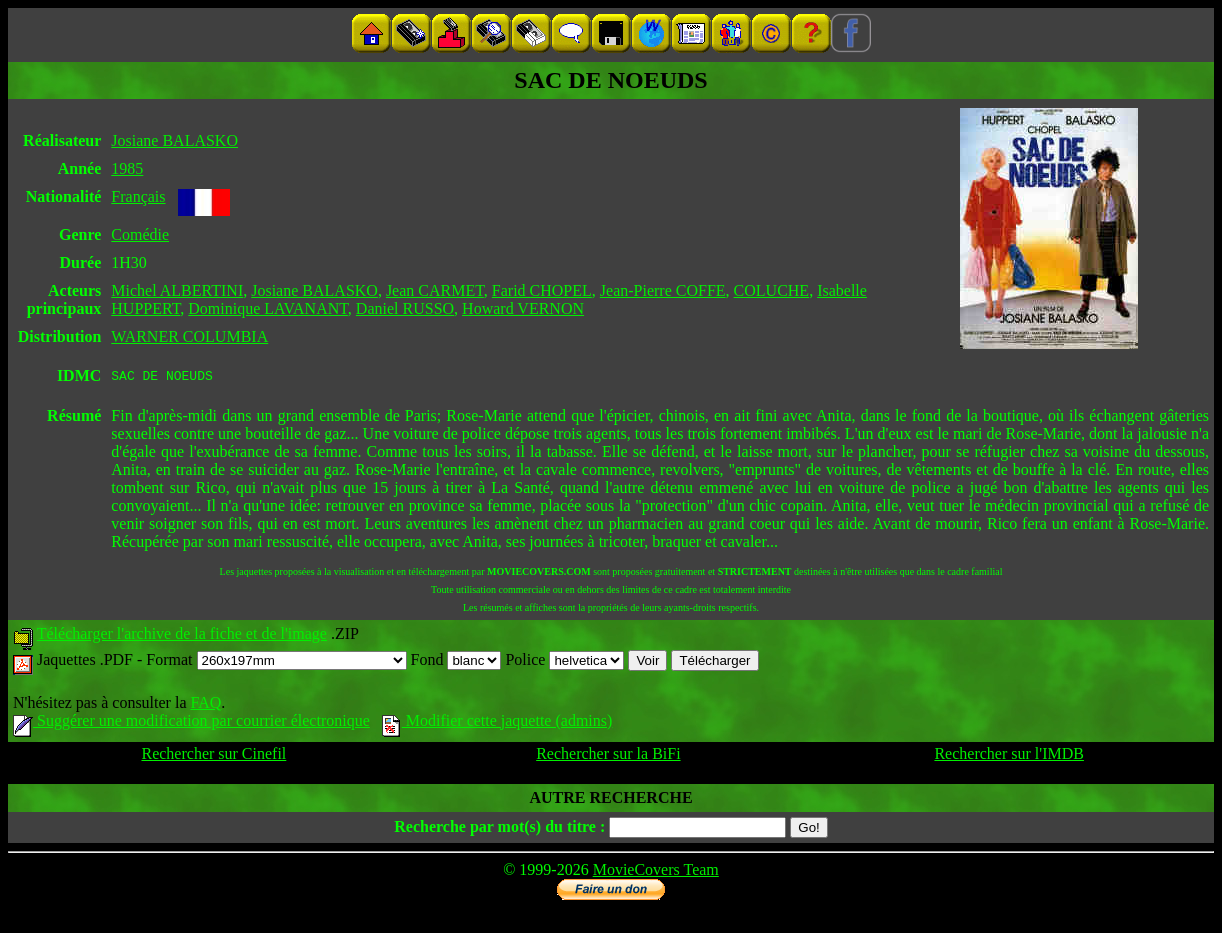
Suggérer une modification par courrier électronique (191, 723)
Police (564, 662)
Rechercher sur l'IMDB (1009, 756)
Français (138, 196)
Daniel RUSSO (405, 308)
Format (276, 662)
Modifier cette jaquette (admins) (497, 723)
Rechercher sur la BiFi (608, 756)
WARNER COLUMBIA (189, 336)
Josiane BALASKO (174, 140)
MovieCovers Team (656, 872)
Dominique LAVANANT (268, 308)
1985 (127, 168)
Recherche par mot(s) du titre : (499, 829)
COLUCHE (772, 290)
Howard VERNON (523, 308)
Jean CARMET (435, 290)
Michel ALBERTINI (177, 290)
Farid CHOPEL (542, 290)
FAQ (205, 705)
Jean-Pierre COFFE (663, 290)
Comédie (140, 234)
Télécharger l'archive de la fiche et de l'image (182, 636)
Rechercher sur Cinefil (213, 756)
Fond (456, 662)
